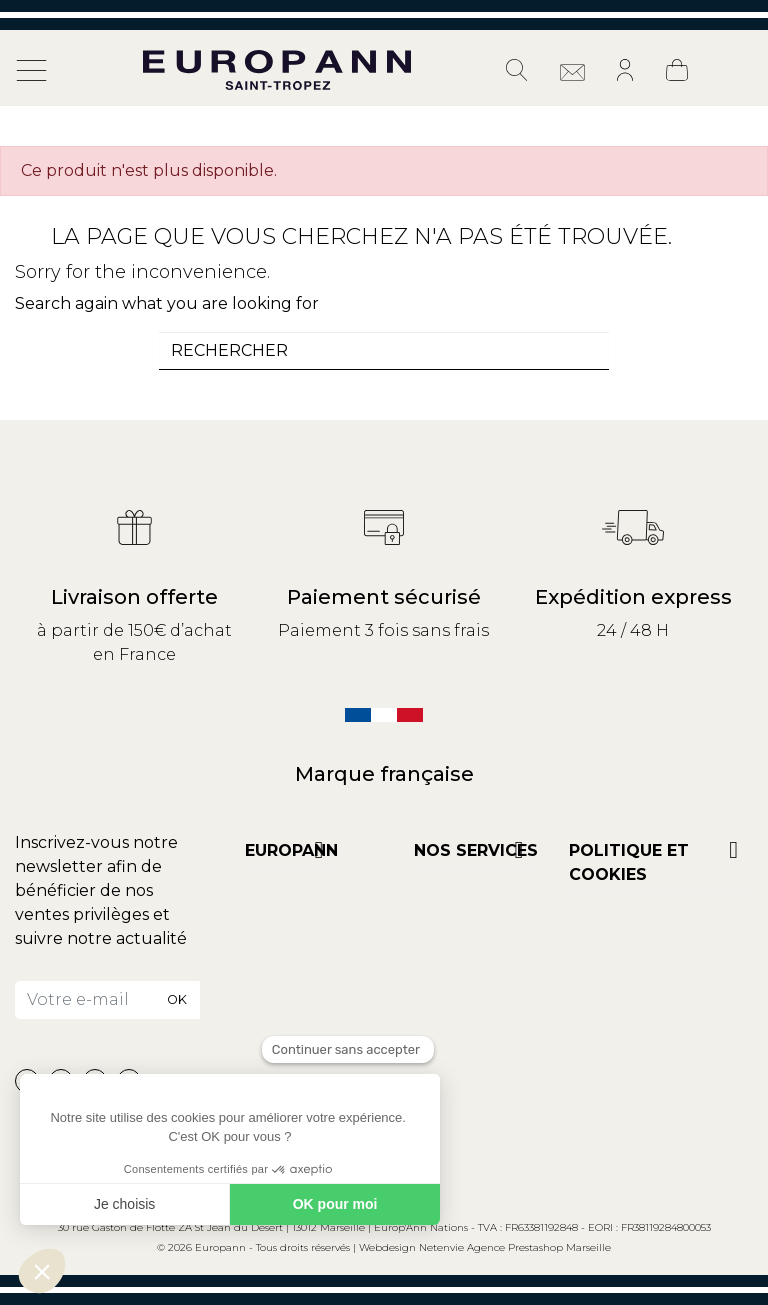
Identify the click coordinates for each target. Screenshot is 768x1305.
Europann (291, 850)
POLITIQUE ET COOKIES (629, 862)
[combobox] (384, 351)
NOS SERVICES (476, 850)
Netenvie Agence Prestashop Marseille (515, 1247)
